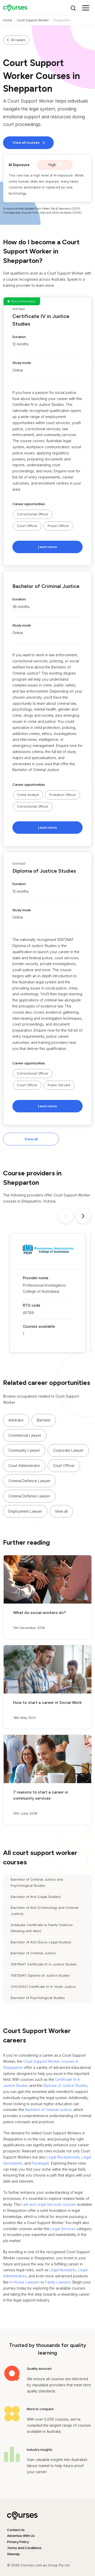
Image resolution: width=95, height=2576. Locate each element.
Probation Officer (62, 795)
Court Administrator (24, 1465)
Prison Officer (58, 526)
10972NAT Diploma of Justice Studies (40, 1975)
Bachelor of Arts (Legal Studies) (36, 1897)
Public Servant (59, 1085)
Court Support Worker (33, 20)
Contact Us (16, 2530)
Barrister (44, 1420)
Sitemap (13, 2554)
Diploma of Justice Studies (44, 871)
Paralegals (40, 2163)
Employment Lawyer (25, 1511)
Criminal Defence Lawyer (29, 1481)
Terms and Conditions (24, 2548)
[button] (47, 431)
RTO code (31, 1305)
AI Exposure (19, 165)
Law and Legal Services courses (48, 2204)
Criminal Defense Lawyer (29, 1496)
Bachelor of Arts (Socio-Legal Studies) (41, 1942)
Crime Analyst (28, 795)
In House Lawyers (25, 2282)
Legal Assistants (62, 2270)
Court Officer (27, 526)
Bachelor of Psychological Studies (38, 1998)
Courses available (39, 1326)
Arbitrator (16, 1420)
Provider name (35, 1278)
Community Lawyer (24, 1450)
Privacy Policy (18, 2542)
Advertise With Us (21, 2536)
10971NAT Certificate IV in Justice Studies (44, 1964)
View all (31, 1139)
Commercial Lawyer (24, 1435)
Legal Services (62, 2229)
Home (7, 20)
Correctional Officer (32, 514)
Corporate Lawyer (68, 1450)
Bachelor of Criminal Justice (46, 586)
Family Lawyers (58, 2282)
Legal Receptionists (63, 2157)
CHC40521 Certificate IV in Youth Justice (43, 1987)
